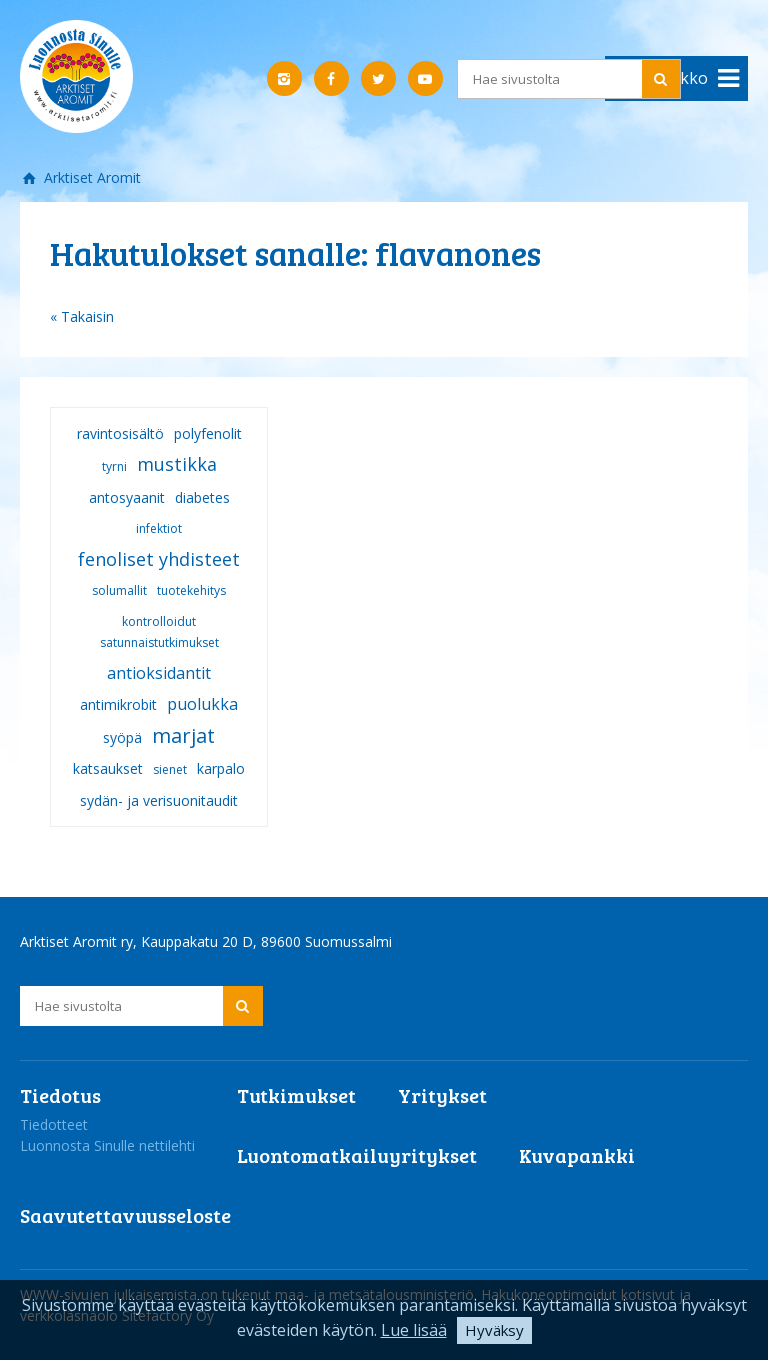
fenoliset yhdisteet (159, 559)
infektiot (159, 528)
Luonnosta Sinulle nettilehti (107, 1145)
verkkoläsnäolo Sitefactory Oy (117, 1315)
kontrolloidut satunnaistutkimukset (159, 632)
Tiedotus (60, 1095)
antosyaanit (127, 497)
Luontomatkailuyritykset (357, 1155)
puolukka (202, 704)
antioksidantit (159, 673)
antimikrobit (118, 704)
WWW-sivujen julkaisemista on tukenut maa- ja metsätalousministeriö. (250, 1294)
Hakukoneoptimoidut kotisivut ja (586, 1294)
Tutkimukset (296, 1095)
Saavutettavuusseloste (125, 1215)
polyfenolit (208, 433)
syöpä (122, 737)
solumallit (119, 590)
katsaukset (108, 768)
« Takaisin (82, 316)
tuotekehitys (191, 590)
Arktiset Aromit (90, 177)
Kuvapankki (577, 1155)
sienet (170, 769)
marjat (183, 735)
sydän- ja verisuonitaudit (159, 800)
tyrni (114, 466)
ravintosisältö (120, 433)
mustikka (177, 464)
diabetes (202, 497)
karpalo (221, 768)
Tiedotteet (54, 1124)
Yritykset (442, 1095)
